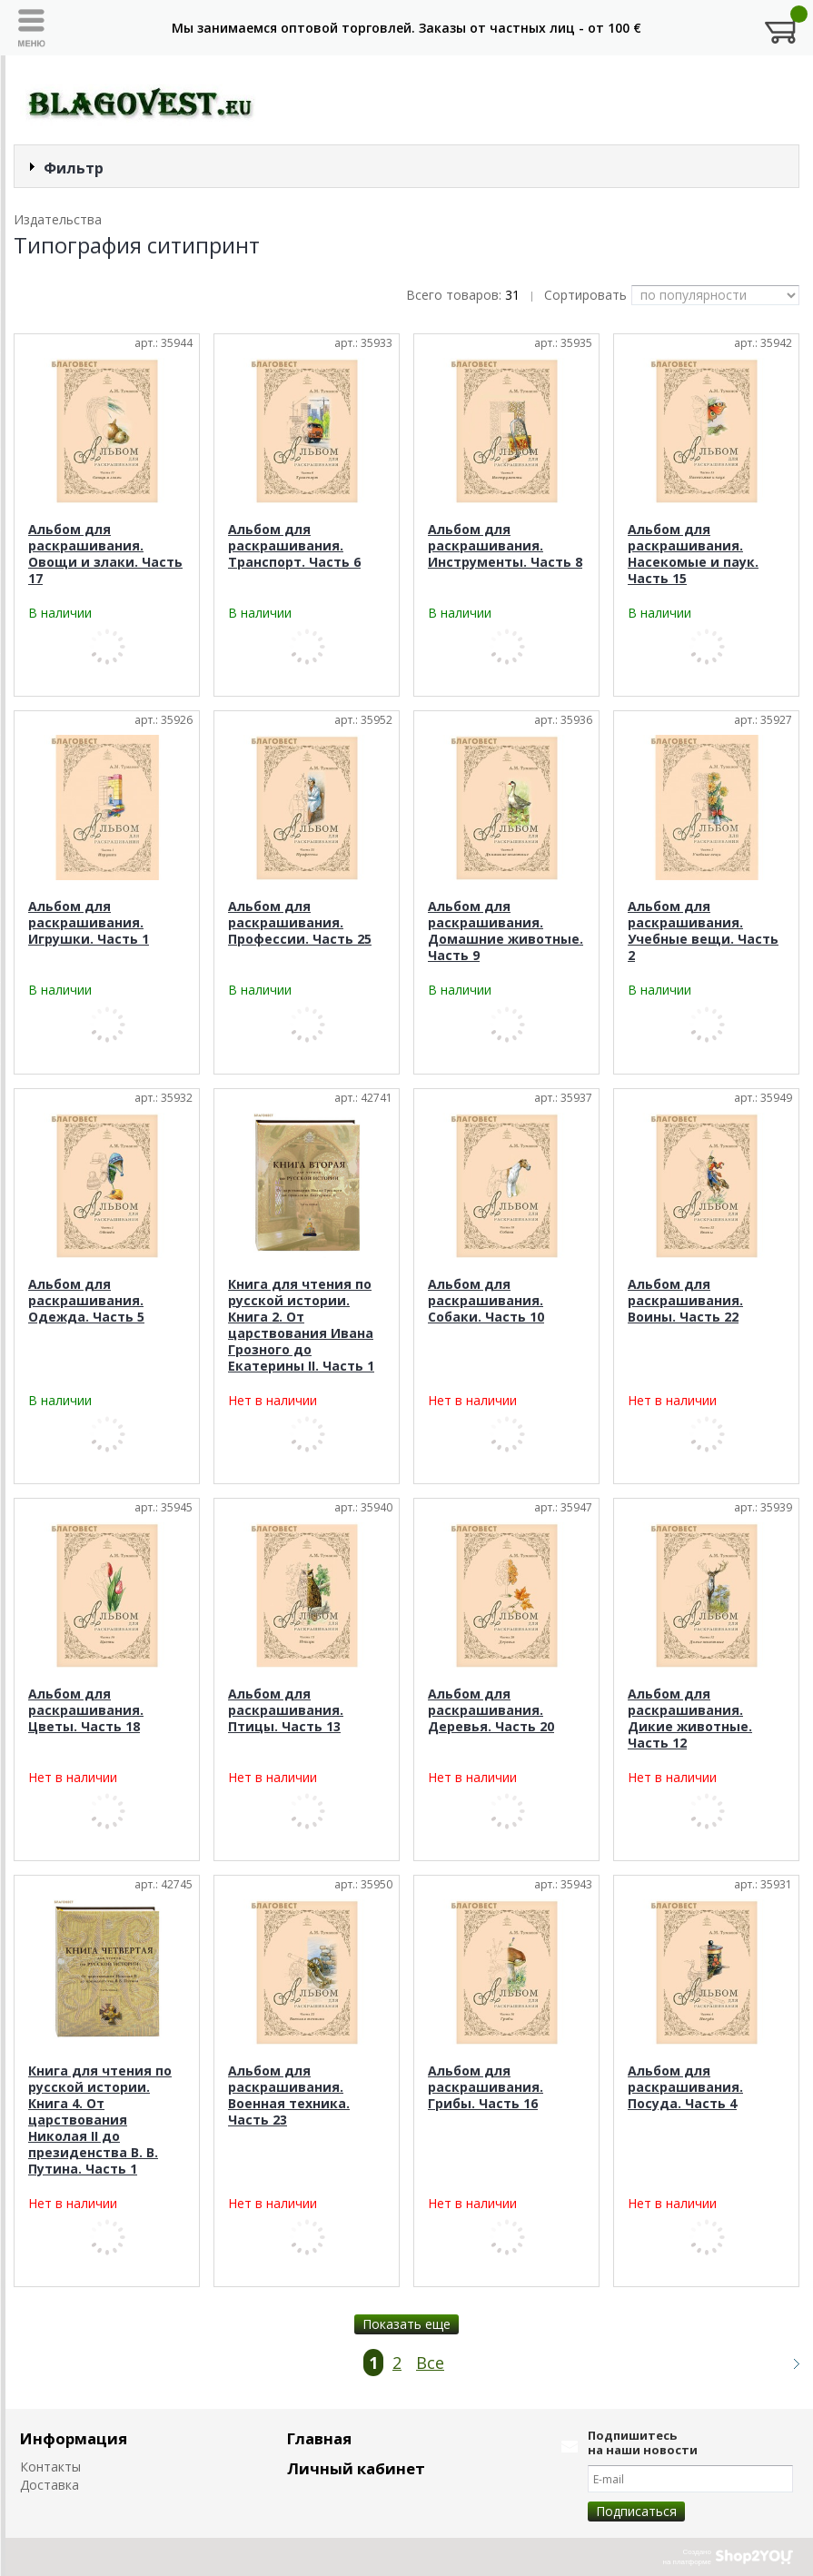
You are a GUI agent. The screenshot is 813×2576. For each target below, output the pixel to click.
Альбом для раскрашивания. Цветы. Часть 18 (86, 1710)
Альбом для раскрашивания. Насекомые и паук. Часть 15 (693, 553)
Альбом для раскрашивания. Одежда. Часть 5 (86, 1300)
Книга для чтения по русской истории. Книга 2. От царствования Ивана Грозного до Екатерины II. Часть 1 (301, 1324)
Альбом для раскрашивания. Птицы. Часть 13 (285, 1710)
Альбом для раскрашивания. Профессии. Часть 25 (300, 922)
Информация (73, 2438)
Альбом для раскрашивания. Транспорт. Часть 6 (294, 545)
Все (430, 2362)
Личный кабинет (356, 2468)
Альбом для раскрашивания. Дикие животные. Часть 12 (690, 1718)
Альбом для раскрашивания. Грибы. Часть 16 (485, 2087)
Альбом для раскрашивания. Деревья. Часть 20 (491, 1710)
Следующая (788, 2363)
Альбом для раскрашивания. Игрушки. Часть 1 (88, 922)
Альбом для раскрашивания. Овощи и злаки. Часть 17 (105, 553)
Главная (319, 2438)
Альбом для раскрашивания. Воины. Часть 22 (685, 1300)
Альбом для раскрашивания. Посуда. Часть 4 (685, 2087)
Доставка (49, 2484)
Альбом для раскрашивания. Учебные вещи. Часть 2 (703, 930)
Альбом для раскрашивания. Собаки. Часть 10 (486, 1300)
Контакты (50, 2466)
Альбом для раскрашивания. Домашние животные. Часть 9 (505, 930)
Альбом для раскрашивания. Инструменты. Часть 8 (505, 545)
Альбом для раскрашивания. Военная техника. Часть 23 (289, 2095)
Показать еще (406, 2324)
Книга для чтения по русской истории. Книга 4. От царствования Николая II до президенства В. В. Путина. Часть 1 (100, 2119)
